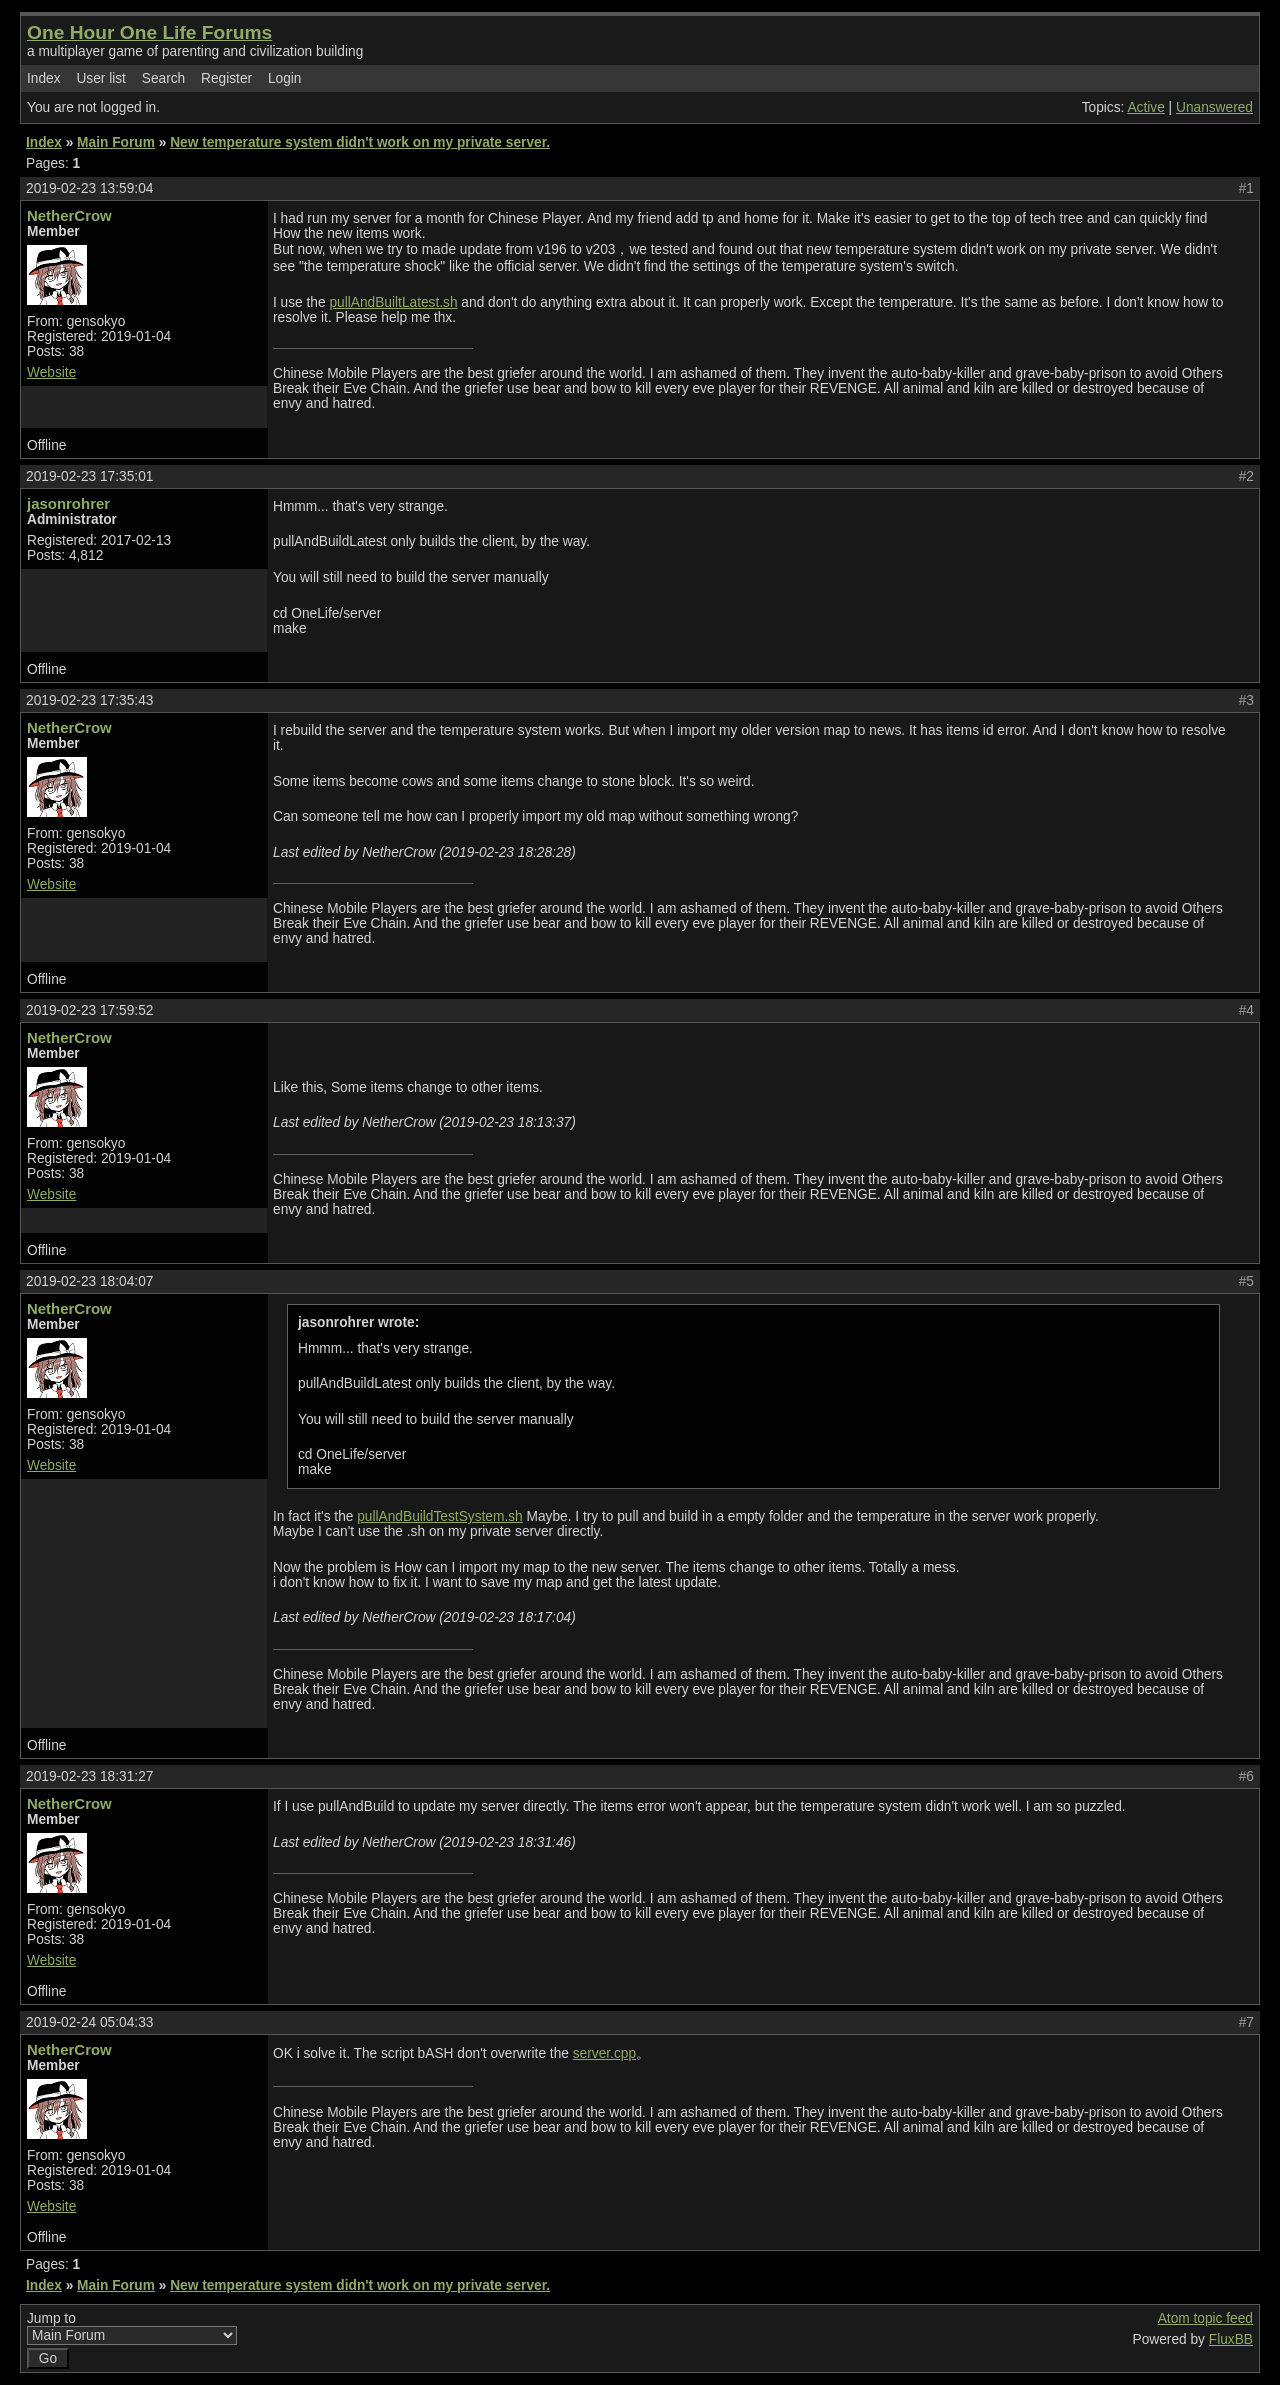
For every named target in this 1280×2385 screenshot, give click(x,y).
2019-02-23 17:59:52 (89, 1010)
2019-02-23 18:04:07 (89, 1281)
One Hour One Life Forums (149, 32)
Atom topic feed (1205, 2318)
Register (226, 78)
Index (44, 78)
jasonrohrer (68, 503)
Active (1145, 107)
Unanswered (1214, 107)
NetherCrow (69, 215)
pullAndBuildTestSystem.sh (439, 1516)
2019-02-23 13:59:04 (89, 188)
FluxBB (1231, 2339)
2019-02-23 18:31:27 (89, 1776)
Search (163, 78)
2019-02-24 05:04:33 (89, 2022)
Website (51, 372)
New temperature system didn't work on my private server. (360, 142)
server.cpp (604, 2053)
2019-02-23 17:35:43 (89, 700)
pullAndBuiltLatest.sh (393, 302)
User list (101, 78)
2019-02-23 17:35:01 (89, 476)
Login (285, 78)
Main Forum (116, 142)
